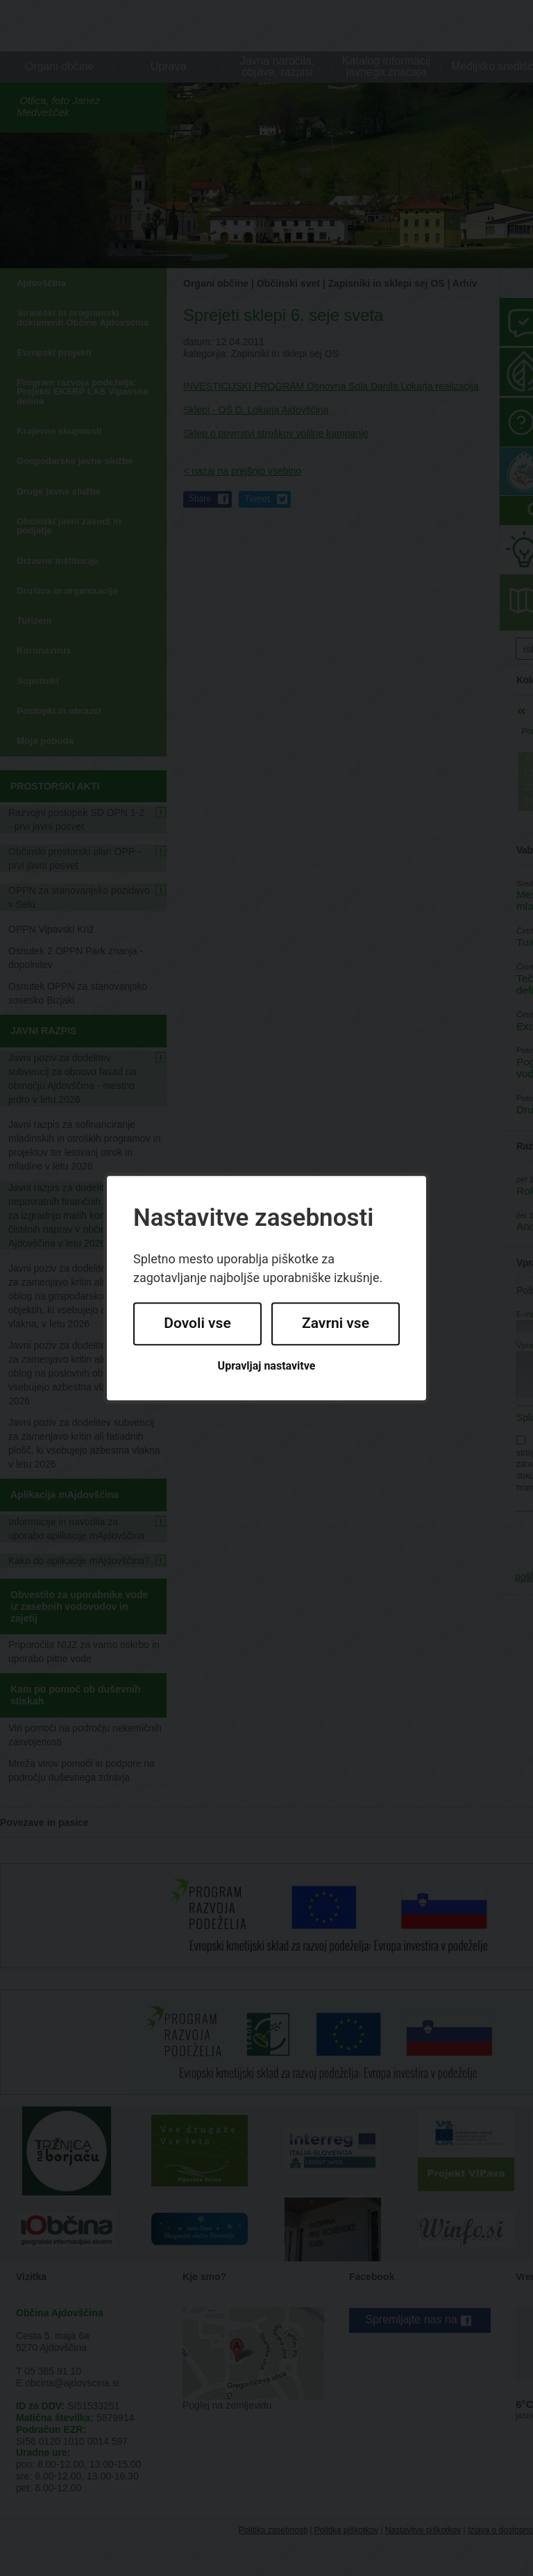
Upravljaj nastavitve (267, 1365)
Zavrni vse (335, 1323)
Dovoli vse (197, 1323)
